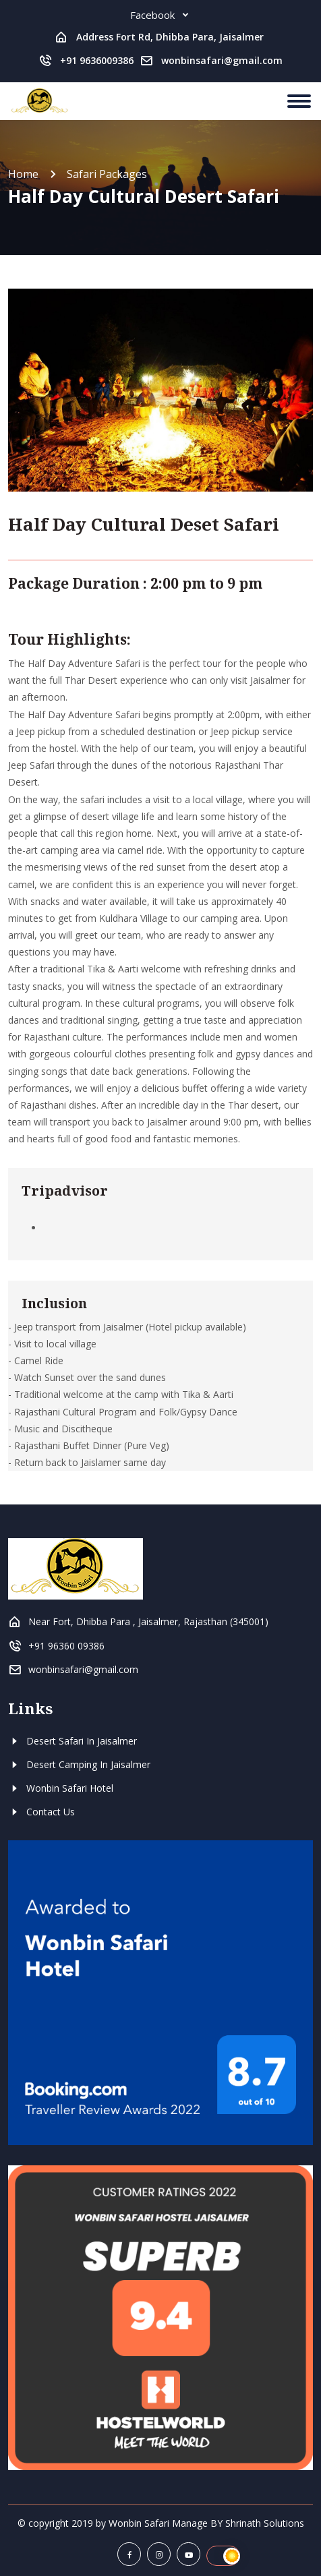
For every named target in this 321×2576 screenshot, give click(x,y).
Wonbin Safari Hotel (60, 1788)
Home (23, 174)
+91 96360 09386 (66, 1645)
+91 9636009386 (97, 60)
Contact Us (41, 1811)
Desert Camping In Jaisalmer (79, 1764)
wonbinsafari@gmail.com (222, 60)
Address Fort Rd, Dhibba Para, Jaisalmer (170, 36)
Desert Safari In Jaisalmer (72, 1740)
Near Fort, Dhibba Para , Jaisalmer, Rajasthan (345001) (148, 1621)
